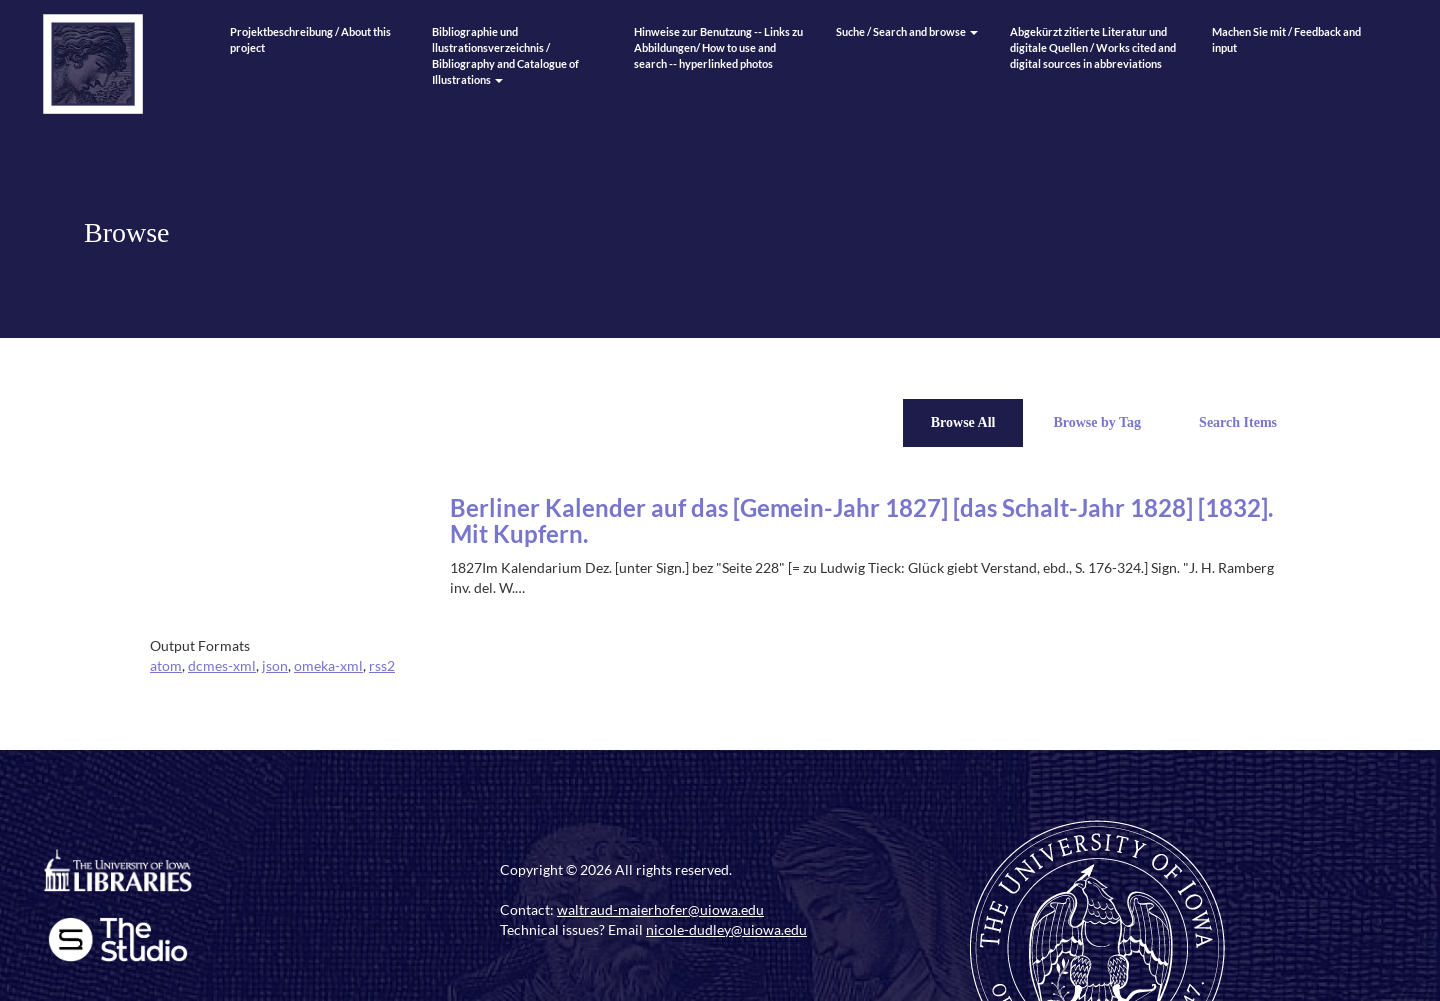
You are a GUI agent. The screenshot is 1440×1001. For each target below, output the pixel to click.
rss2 (382, 665)
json (275, 665)
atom (166, 665)
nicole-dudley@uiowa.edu (726, 929)
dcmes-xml (222, 665)
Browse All (963, 422)
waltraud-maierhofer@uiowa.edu (660, 909)
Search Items (1238, 422)
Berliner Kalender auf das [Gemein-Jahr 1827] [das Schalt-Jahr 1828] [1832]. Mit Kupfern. (861, 520)
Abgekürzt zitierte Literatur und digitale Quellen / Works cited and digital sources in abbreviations (1093, 47)
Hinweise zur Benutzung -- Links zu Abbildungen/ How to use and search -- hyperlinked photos (718, 47)
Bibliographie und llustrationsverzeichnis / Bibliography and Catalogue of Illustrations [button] (505, 55)
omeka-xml (328, 665)
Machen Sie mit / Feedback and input (1286, 39)
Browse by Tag (1097, 422)
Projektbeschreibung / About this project (310, 39)
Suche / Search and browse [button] (907, 31)
